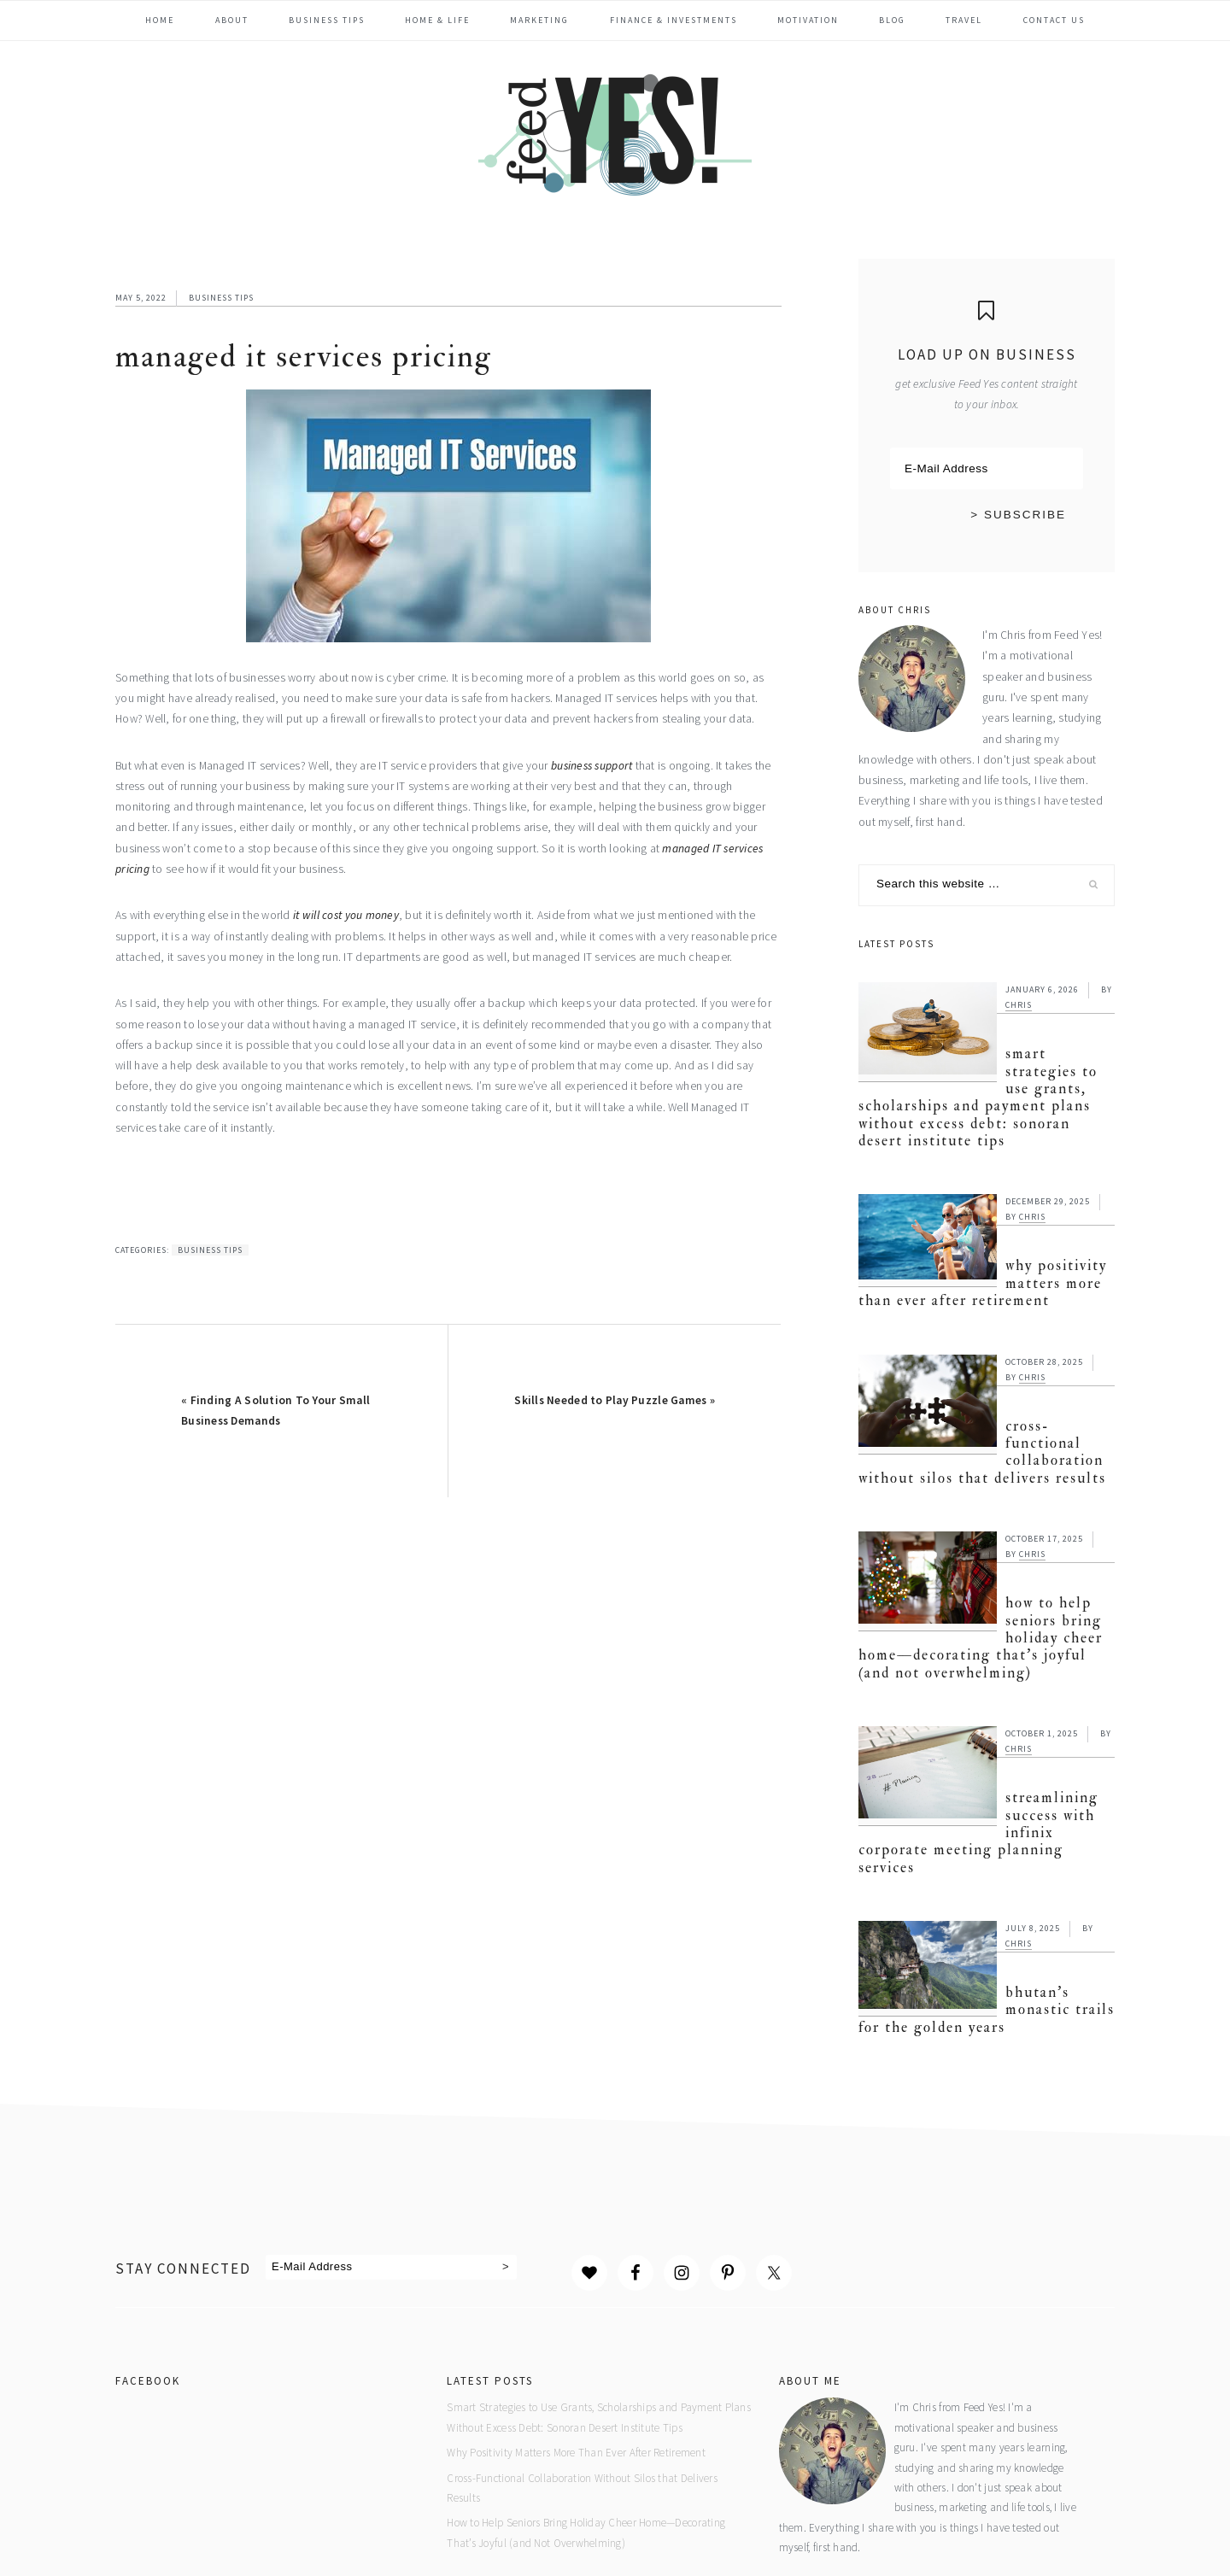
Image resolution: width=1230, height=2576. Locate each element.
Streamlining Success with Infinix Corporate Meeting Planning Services (985, 1710)
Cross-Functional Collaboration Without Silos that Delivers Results (982, 1394)
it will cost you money (346, 915)
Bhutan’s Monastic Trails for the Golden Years (981, 1863)
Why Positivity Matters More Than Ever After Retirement (964, 1250)
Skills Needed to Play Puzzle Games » (614, 1400)
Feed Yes (615, 131)
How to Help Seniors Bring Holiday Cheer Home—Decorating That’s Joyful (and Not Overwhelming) (985, 1548)
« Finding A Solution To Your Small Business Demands (275, 1410)
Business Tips (221, 297)
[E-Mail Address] (986, 469)
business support (591, 765)
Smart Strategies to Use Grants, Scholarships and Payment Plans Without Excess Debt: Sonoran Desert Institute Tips (983, 1073)
